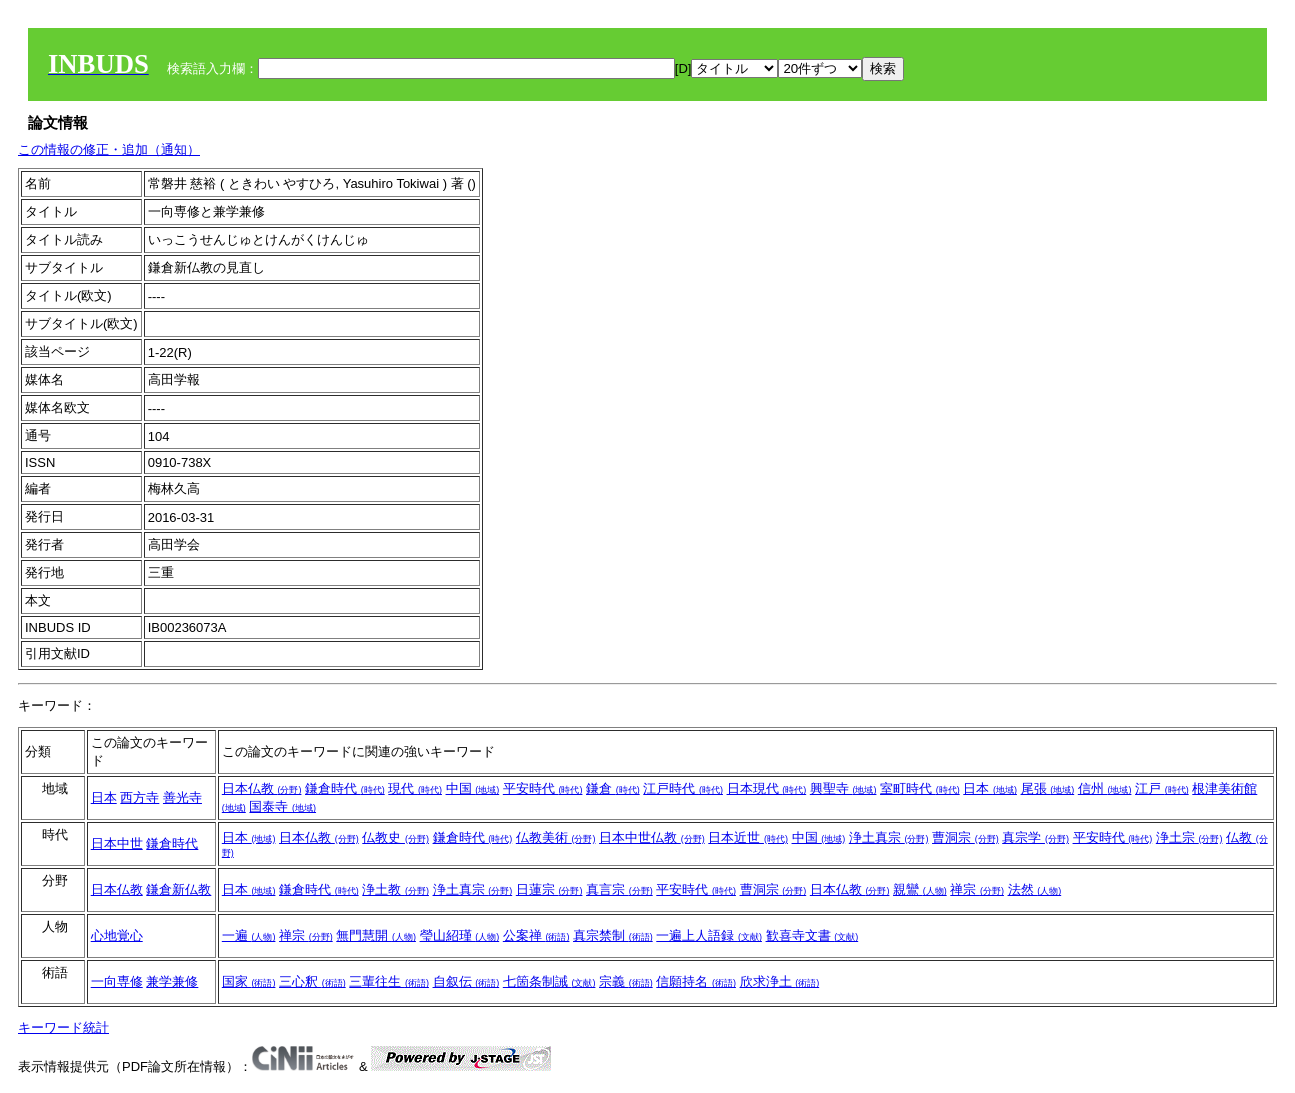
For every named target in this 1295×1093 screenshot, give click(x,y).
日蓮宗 (549, 889)
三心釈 (312, 981)
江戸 (1162, 788)
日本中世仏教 (652, 837)
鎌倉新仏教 (178, 889)
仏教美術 (556, 837)
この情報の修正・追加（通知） (109, 149)
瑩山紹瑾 (460, 935)
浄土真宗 (889, 837)
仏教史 (395, 837)
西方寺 (139, 797)
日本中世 (117, 843)
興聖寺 (843, 788)
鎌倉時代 (345, 788)
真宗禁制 (613, 935)
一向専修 (117, 981)
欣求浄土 (780, 981)
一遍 (249, 935)
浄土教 (395, 889)
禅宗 (977, 889)
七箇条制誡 (549, 981)
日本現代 (767, 788)
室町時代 (920, 788)
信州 (1105, 788)
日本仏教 (262, 788)
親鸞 (920, 889)
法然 (1035, 889)
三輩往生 (389, 981)
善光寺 (182, 797)
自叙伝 (466, 981)
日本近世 (748, 837)
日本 (104, 797)
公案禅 (536, 935)
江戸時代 (683, 788)
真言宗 (619, 889)
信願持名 (696, 981)
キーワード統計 (63, 1027)
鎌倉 (613, 788)
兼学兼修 (172, 981)
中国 (473, 788)
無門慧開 (376, 935)
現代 (415, 788)
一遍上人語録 (709, 935)
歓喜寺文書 (812, 935)
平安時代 (543, 788)
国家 (249, 981)
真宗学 (1035, 837)
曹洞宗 (965, 837)
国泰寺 (282, 806)
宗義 (626, 981)
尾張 (1048, 788)
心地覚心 (117, 935)
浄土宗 (1189, 837)
